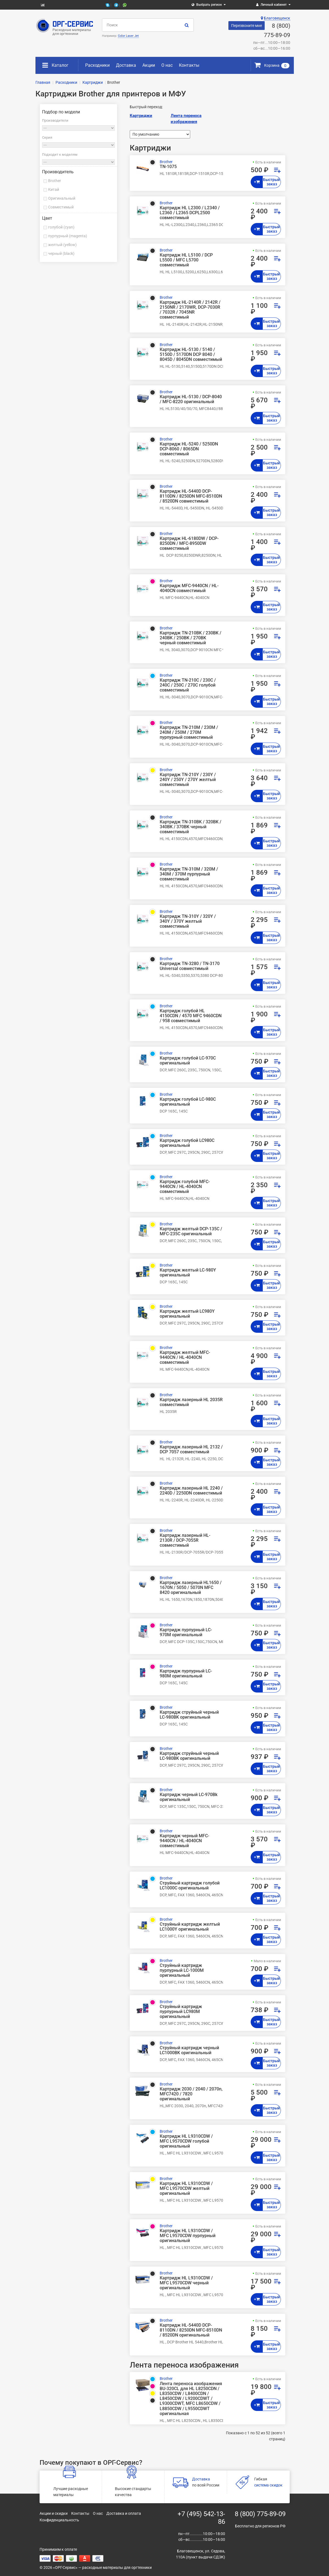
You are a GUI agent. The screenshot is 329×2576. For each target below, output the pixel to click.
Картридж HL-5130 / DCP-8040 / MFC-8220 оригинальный (191, 399)
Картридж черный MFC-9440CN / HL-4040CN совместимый (184, 1840)
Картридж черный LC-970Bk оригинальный (188, 1797)
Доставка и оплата (123, 2513)
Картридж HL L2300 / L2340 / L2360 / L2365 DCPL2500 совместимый (190, 212)
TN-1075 (168, 166)
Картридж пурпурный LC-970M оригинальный (186, 1632)
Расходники (97, 65)
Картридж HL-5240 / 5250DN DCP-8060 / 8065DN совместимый (189, 449)
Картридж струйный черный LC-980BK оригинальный (189, 1715)
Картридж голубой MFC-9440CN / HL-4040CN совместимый (185, 1186)
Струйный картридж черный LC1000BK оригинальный (189, 2050)
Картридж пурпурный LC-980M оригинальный (186, 1674)
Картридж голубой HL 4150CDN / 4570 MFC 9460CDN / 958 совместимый (191, 1015)
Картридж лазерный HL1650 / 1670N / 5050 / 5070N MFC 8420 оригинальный (191, 1587)
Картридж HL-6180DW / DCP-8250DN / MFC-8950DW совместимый (189, 543)
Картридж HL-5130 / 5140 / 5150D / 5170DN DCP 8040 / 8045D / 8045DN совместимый (191, 354)
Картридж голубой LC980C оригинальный (187, 1143)
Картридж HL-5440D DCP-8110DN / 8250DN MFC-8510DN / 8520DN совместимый (191, 496)
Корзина (272, 65)
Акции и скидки (54, 2513)
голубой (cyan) (61, 227)
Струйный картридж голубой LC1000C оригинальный (190, 1886)
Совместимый (61, 207)
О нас (167, 65)
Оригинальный (61, 198)
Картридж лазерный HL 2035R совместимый (191, 1402)
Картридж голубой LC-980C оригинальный (188, 1102)
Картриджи (141, 115)
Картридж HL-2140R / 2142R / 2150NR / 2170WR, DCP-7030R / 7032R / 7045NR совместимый (190, 310)
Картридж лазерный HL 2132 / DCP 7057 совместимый (191, 1449)
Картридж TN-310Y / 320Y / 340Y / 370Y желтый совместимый (188, 921)
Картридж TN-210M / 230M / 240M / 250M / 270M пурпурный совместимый (189, 732)
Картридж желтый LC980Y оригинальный (187, 1314)
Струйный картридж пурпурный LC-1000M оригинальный (182, 1970)
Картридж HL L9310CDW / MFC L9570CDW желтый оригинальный (186, 2188)
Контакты (189, 65)
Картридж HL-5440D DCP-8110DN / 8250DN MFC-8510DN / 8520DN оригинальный (191, 2330)
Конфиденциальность (59, 2520)
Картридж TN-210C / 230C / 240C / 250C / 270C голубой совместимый (188, 685)
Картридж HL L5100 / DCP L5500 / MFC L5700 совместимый (186, 260)
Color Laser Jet (128, 36)
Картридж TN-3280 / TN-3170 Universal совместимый (190, 966)
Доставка (126, 65)
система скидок (268, 2485)
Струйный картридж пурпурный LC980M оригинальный (181, 2011)
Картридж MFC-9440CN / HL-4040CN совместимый (189, 588)
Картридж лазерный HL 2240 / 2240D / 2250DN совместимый (191, 1491)
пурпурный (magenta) (67, 236)
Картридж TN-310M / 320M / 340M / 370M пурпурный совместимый (189, 874)
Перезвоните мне (246, 25)
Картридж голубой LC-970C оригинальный (188, 1061)
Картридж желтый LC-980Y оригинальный (188, 1273)
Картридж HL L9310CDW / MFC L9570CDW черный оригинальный (186, 2283)
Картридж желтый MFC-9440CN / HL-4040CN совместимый (185, 1357)
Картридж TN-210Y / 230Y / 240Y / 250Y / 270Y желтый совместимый (188, 779)
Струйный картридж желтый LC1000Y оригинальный (190, 1927)
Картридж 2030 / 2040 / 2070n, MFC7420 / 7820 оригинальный (191, 2094)
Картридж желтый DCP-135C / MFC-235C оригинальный (191, 1231)
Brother (54, 181)
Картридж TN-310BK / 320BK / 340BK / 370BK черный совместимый (190, 826)
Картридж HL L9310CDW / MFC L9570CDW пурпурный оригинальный (187, 2235)
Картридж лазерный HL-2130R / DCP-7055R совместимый (185, 1540)
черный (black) (61, 253)
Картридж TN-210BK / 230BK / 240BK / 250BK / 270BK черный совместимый (190, 638)
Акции (148, 65)
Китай (53, 189)
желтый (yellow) (62, 244)
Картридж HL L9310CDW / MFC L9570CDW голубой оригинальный (186, 2141)
